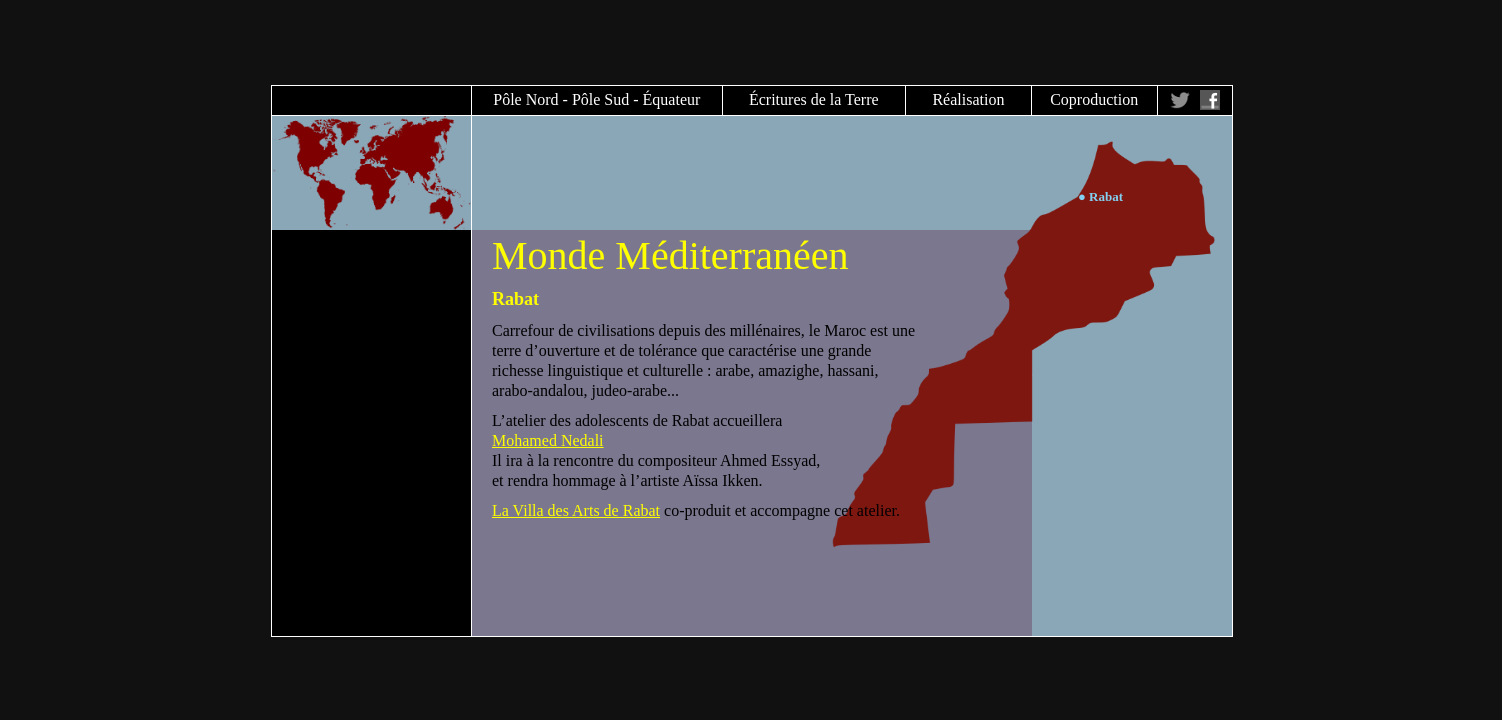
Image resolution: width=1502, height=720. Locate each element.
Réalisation (968, 99)
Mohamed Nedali (548, 440)
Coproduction (1094, 99)
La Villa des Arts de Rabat (576, 510)
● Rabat (1100, 196)
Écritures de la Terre (814, 99)
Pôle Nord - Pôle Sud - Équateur (596, 99)
